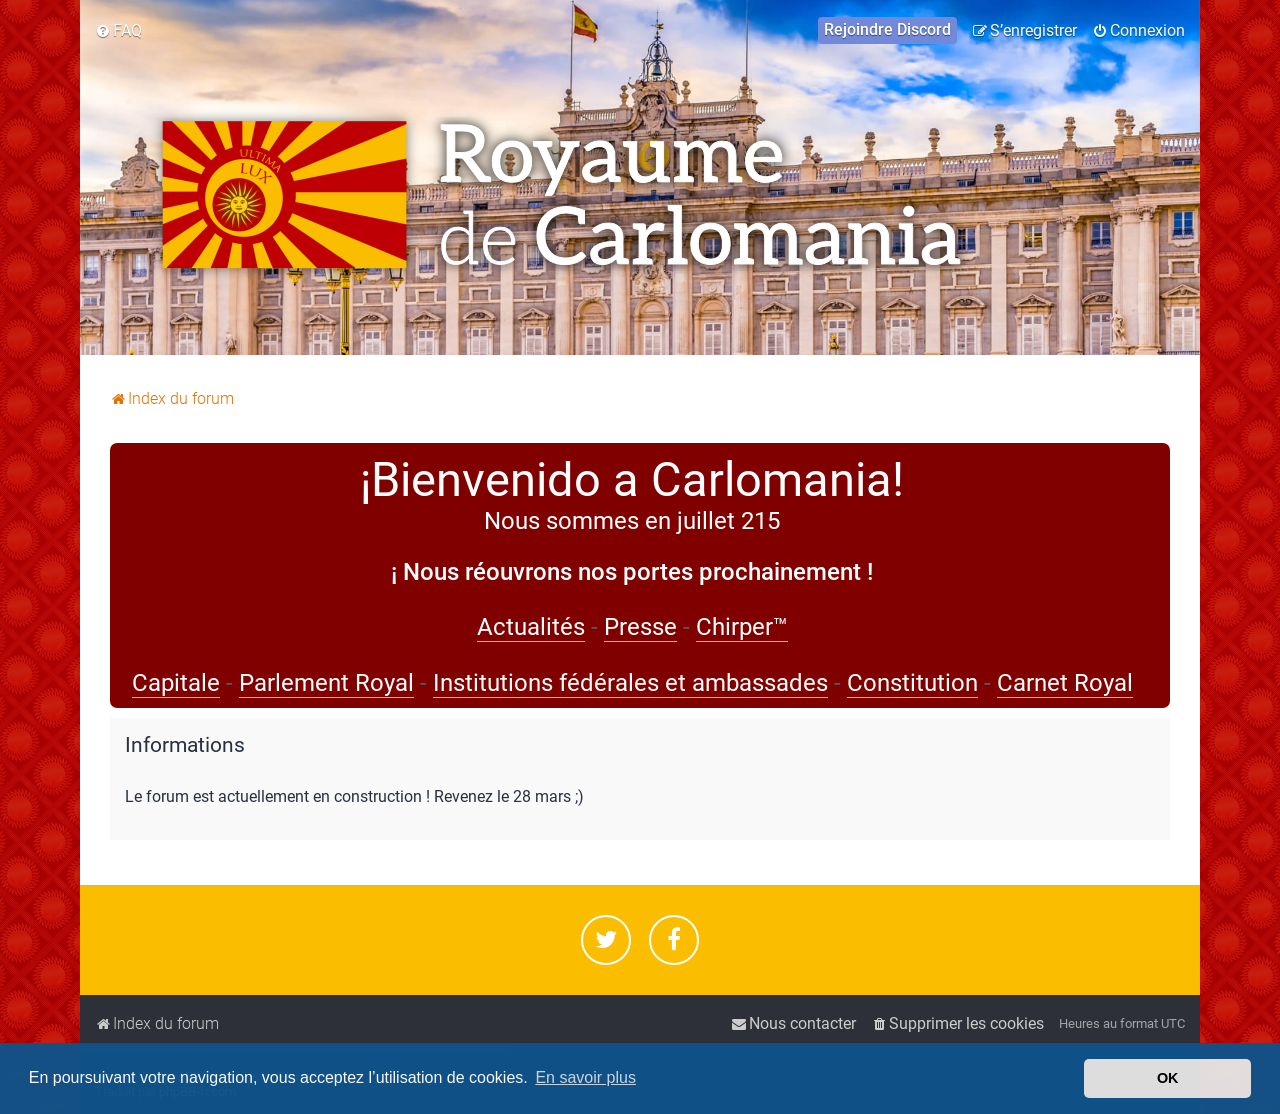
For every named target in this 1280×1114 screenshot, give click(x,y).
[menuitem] (118, 31)
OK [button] (1168, 1078)
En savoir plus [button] (585, 1077)
